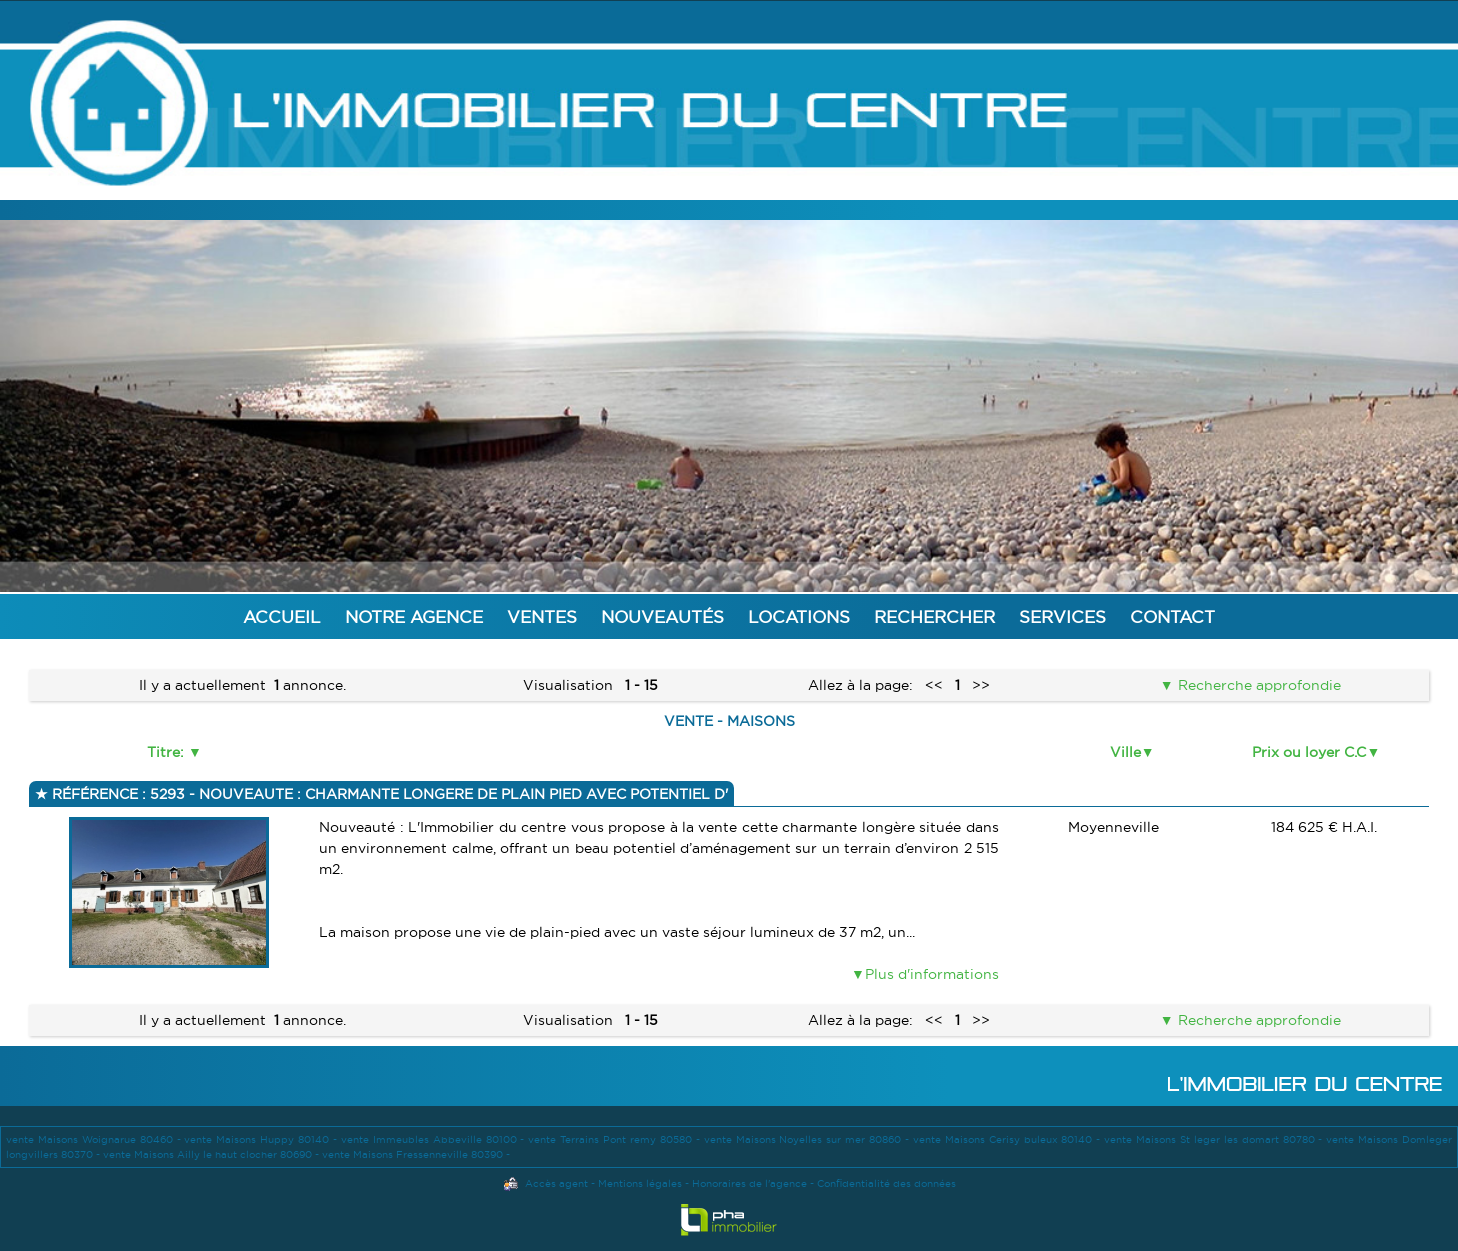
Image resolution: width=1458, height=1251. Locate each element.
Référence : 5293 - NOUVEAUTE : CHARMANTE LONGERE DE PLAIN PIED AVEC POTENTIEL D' (388, 794)
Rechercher (934, 616)
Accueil (282, 616)
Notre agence (414, 616)
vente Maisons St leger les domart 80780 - (1215, 1139)
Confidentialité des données (886, 1183)
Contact (1172, 616)
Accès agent (556, 1183)
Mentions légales (640, 1183)
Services (1062, 616)
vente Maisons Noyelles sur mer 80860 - (808, 1139)
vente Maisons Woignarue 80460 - (95, 1139)
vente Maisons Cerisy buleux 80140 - (1008, 1139)
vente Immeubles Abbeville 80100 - (434, 1139)
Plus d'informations (932, 974)
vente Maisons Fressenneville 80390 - (416, 1154)
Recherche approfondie (1257, 685)
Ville (1125, 752)
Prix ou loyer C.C (1309, 752)
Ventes (542, 616)
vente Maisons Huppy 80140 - (262, 1139)
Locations (799, 616)
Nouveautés (662, 616)
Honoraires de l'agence (749, 1183)
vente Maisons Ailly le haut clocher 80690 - (212, 1154)
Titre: (167, 752)
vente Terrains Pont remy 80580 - (615, 1139)
